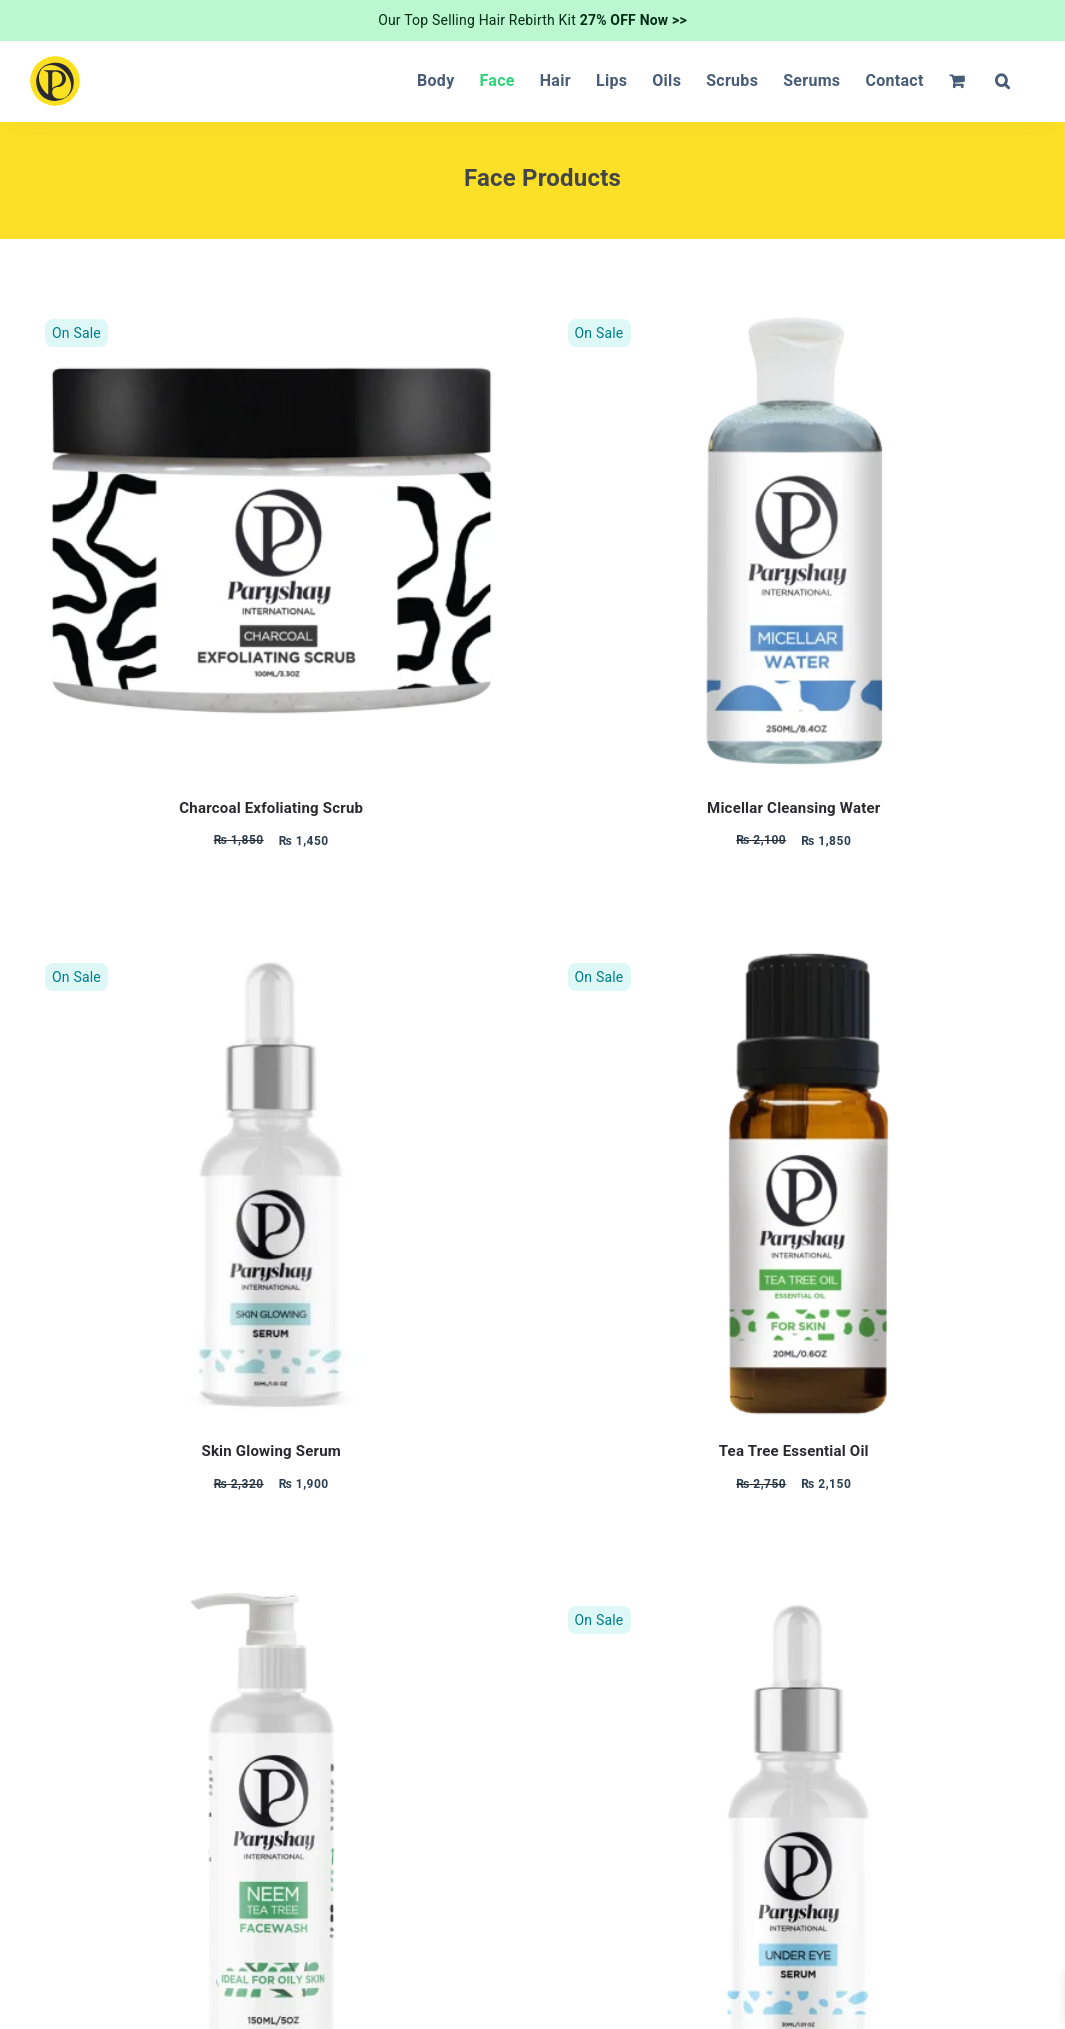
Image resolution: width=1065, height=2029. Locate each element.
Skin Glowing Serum (271, 1451)
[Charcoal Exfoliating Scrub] (271, 314)
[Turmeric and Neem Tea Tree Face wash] (271, 1601)
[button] (1002, 81)
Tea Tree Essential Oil (794, 1451)
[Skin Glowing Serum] (271, 958)
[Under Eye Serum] (794, 1601)
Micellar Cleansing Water (793, 808)
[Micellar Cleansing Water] (794, 314)
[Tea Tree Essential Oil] (794, 958)
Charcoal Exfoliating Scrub (271, 808)
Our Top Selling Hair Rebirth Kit (532, 20)
